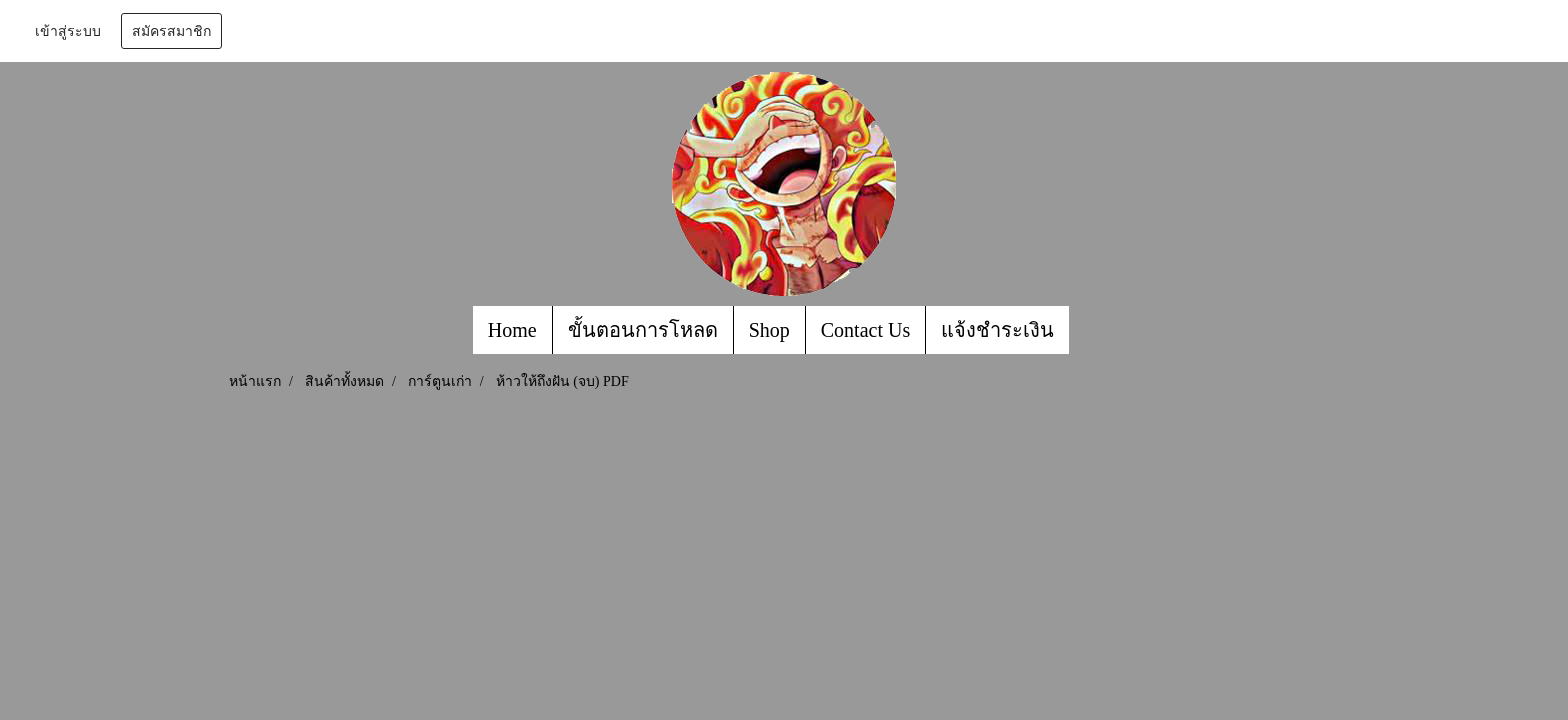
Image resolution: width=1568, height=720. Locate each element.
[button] (1087, 330)
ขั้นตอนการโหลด (643, 330)
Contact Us (865, 330)
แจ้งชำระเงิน (997, 330)
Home (512, 330)
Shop (769, 330)
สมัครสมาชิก (171, 31)
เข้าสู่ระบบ (68, 31)
